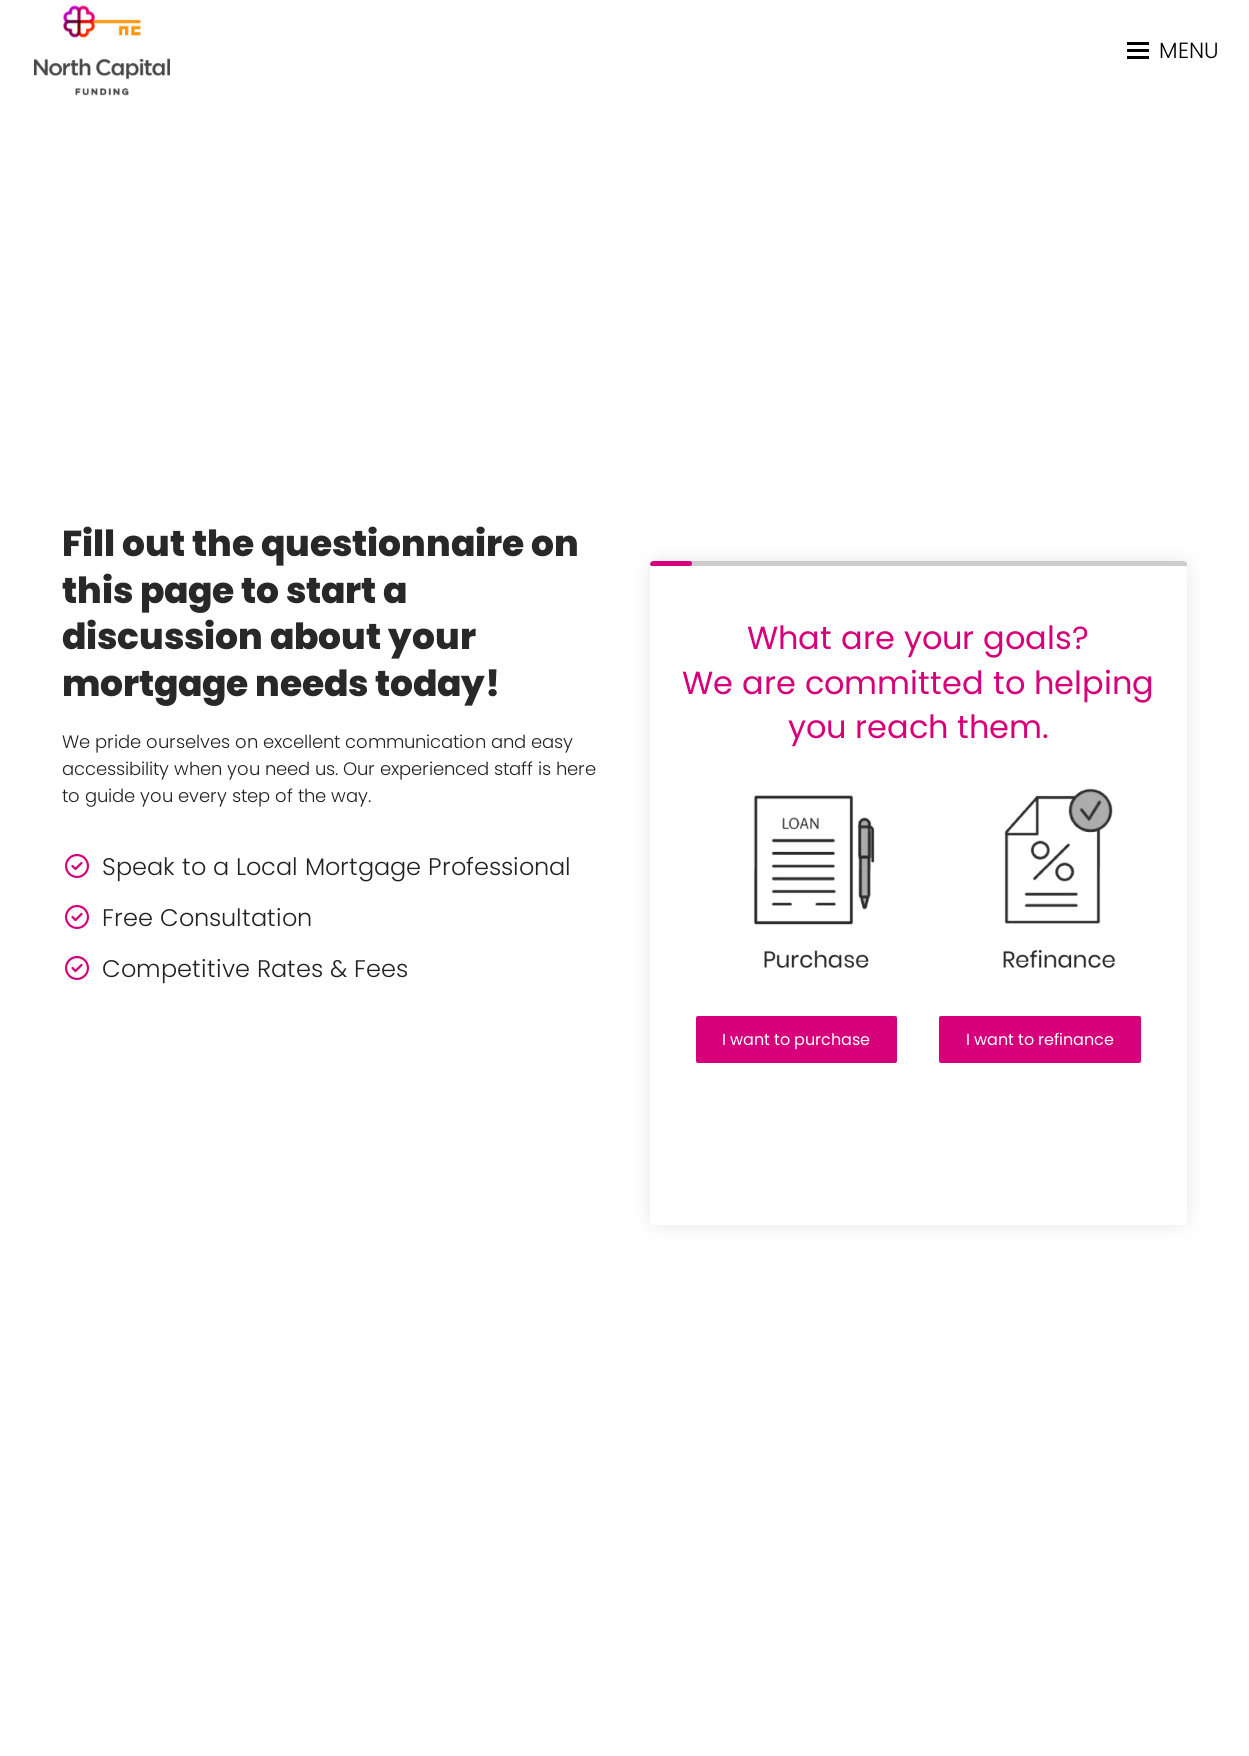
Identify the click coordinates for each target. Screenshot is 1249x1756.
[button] (1173, 50)
